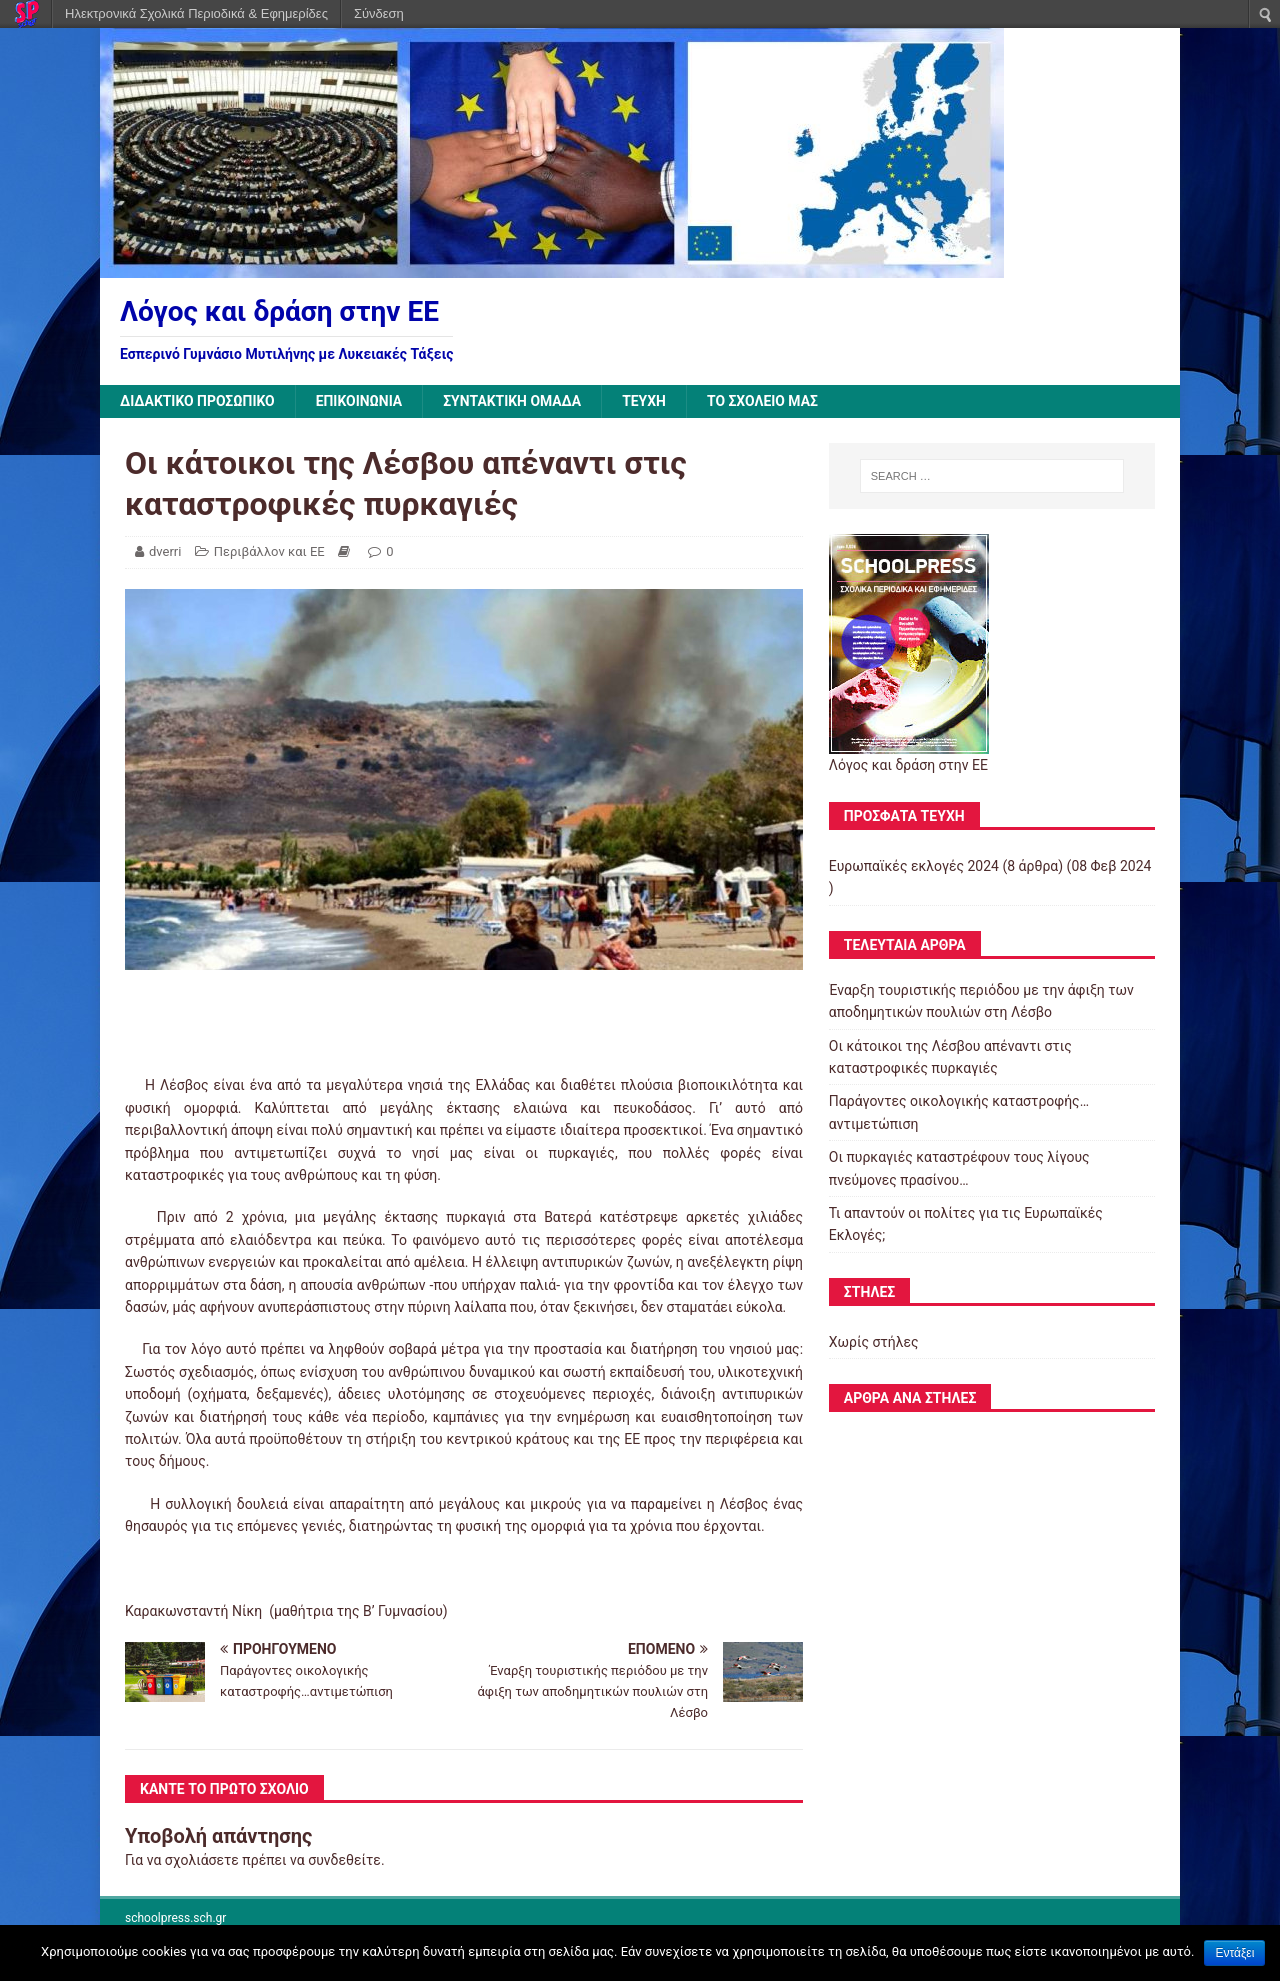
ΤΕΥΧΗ (647, 401)
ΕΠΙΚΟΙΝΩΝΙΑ (360, 401)
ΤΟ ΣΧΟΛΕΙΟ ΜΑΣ (766, 401)
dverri (165, 551)
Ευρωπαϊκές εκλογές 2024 (914, 866)
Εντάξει (1234, 1953)
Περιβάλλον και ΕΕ (269, 551)
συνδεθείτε (344, 1860)
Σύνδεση (379, 13)
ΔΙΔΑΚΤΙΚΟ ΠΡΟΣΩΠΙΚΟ (198, 401)
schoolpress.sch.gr (175, 1918)
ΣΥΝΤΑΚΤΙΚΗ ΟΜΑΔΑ (514, 401)
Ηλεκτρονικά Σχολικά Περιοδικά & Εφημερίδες (196, 13)
